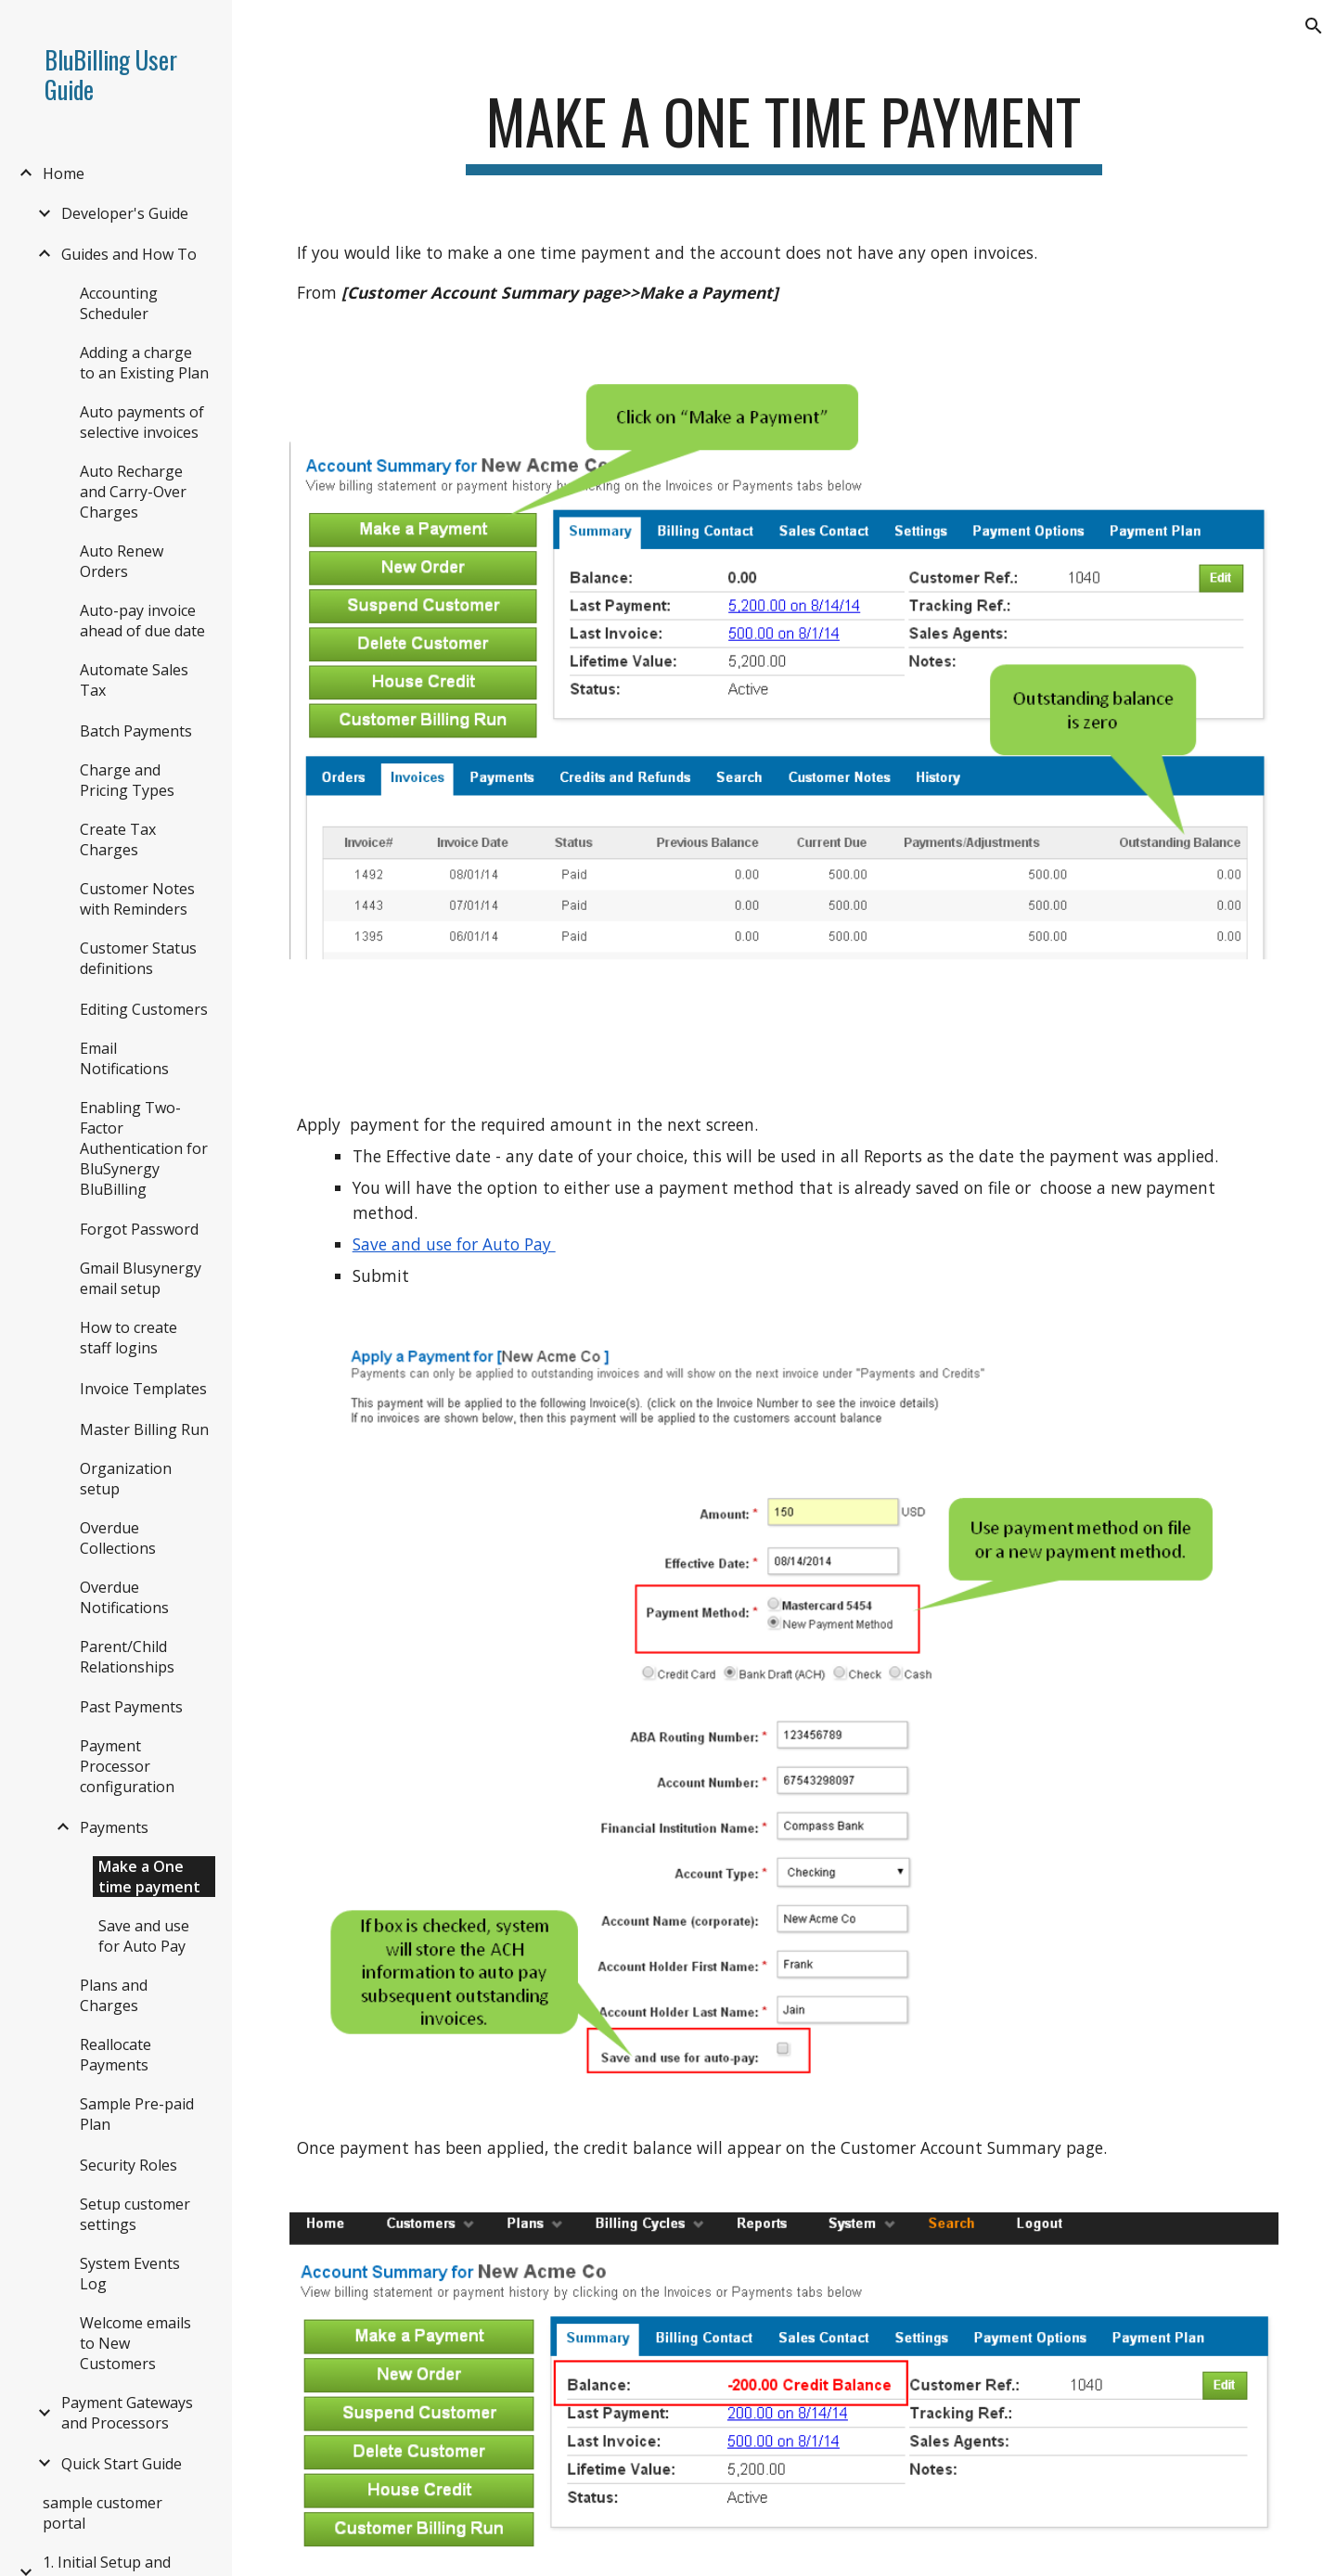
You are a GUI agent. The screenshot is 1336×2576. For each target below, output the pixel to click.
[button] (1313, 26)
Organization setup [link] (126, 1478)
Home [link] (63, 173)
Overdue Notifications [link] (124, 1597)
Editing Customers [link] (144, 1009)
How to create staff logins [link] (128, 1337)
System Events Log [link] (130, 2273)
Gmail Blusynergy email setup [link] (140, 1278)
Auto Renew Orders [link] (121, 561)
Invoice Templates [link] (143, 1388)
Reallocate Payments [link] (115, 2054)
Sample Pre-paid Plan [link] (137, 2114)
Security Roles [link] (128, 2165)
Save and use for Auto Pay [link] (143, 1936)
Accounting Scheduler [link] (119, 303)
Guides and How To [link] (129, 254)
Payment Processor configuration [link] (127, 1766)
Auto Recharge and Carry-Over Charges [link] (133, 491)
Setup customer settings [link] (135, 2214)
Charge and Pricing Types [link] (127, 780)
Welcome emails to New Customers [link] (135, 2343)
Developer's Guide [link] (124, 213)
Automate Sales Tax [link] (134, 680)
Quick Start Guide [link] (121, 2464)
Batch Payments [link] (136, 731)
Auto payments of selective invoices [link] (142, 422)
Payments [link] (114, 1827)
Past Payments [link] (131, 1707)
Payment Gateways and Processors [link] (127, 2412)
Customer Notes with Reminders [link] (137, 898)
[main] (784, 130)
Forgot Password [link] (139, 1229)
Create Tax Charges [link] (118, 839)
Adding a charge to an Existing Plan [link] (144, 362)
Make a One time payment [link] (149, 1876)
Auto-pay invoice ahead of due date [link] (142, 620)
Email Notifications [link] (124, 1058)
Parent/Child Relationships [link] (127, 1656)
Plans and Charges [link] (114, 1995)
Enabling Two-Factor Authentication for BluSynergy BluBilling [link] (144, 1148)
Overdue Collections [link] (118, 1538)
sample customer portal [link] (102, 2513)
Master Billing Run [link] (144, 1429)
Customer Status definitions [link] (138, 958)
